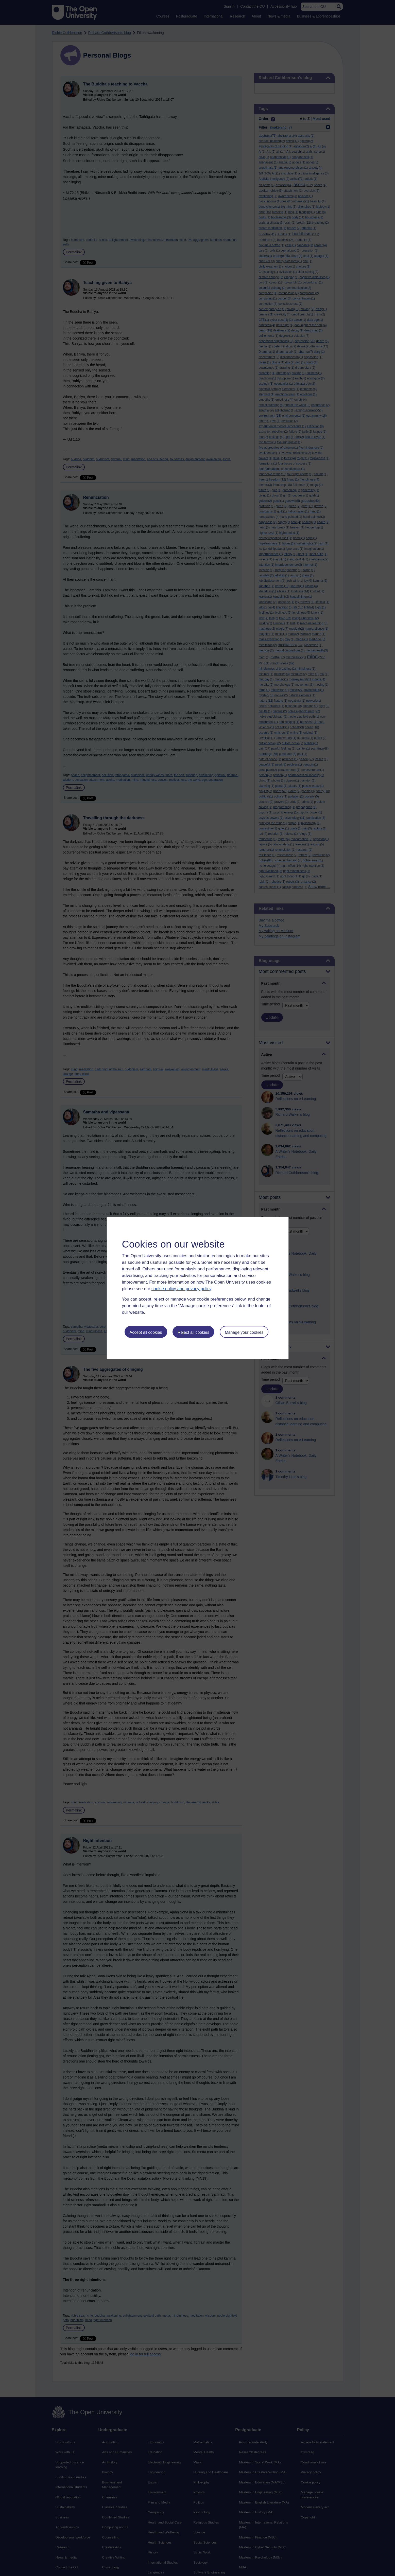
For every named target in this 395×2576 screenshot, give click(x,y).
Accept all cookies (145, 1332)
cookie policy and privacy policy (181, 1288)
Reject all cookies (193, 1332)
